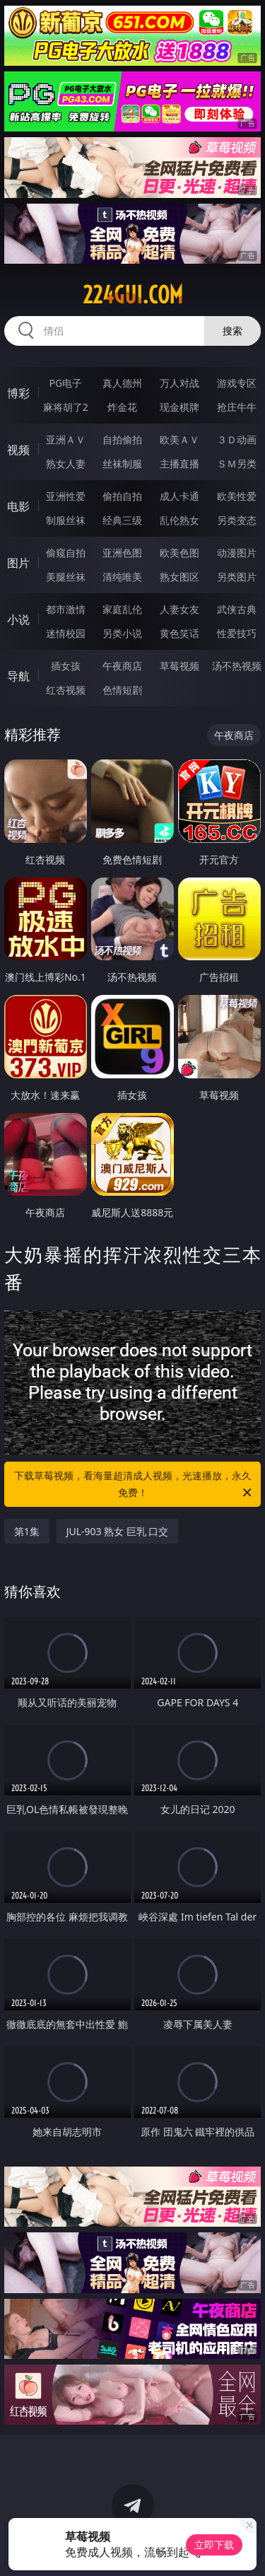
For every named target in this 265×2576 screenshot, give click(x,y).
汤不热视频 (236, 665)
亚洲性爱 (66, 496)
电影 (18, 506)
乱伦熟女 (179, 520)
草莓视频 (179, 665)
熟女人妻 (66, 463)
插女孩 (66, 665)
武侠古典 (237, 609)
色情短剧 (122, 690)
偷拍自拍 (122, 496)
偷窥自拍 (66, 552)
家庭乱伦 (122, 609)
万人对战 (179, 383)
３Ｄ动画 (237, 439)
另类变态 (237, 520)
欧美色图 (179, 552)
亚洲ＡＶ (66, 439)
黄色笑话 (179, 633)
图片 (18, 563)
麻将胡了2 (65, 407)
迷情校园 (66, 633)
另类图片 (237, 576)
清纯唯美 (122, 576)
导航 (18, 676)
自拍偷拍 (122, 439)
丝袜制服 (122, 463)
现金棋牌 (179, 407)
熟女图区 (179, 576)
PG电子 (65, 383)
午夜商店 (122, 665)
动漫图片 (237, 552)
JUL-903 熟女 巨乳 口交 (117, 1531)
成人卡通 (179, 496)
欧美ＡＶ (179, 439)
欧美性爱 (237, 496)
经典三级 (122, 520)
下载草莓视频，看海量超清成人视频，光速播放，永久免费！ (134, 1485)
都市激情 (66, 609)
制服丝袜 (66, 520)
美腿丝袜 (66, 576)
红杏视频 (66, 690)
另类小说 (122, 633)
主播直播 (179, 463)
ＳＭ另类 (237, 463)
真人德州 (122, 383)
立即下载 (214, 2544)
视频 (18, 449)
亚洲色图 (122, 552)
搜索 (232, 330)
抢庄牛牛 (237, 407)
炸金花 (122, 407)
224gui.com (133, 295)
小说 (18, 619)
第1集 (27, 1531)
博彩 (18, 393)
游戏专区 (237, 383)
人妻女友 (179, 609)
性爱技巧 (237, 633)
